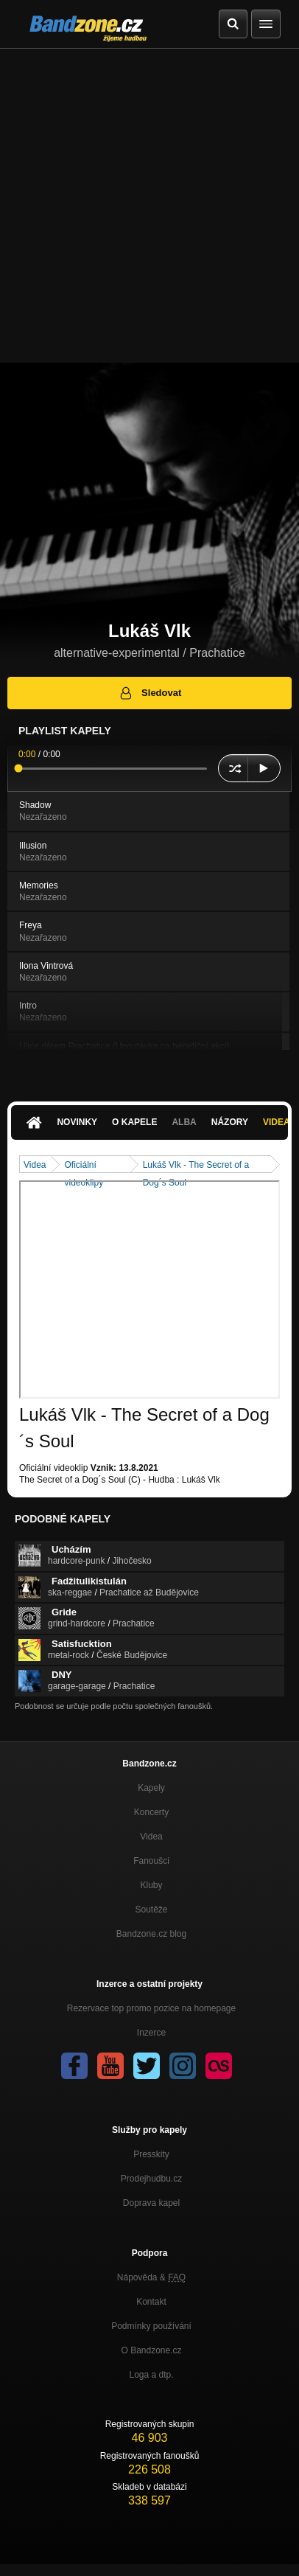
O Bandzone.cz (151, 2350)
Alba (184, 1122)
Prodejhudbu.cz (151, 2178)
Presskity (151, 2154)
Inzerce (151, 2032)
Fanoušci (151, 1861)
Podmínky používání (151, 2326)
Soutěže (151, 1909)
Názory (229, 1122)
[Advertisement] (149, 205)
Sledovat (150, 693)
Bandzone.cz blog (151, 1934)
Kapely (151, 1788)
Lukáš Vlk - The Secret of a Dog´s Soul (196, 1166)
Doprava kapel (151, 2203)
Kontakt (151, 2302)
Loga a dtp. (151, 2375)
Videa (35, 1165)
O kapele (134, 1122)
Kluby (151, 1885)
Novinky (77, 1122)
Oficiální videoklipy (83, 1166)
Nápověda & (151, 2277)
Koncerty (151, 1812)
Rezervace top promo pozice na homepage (151, 2008)
